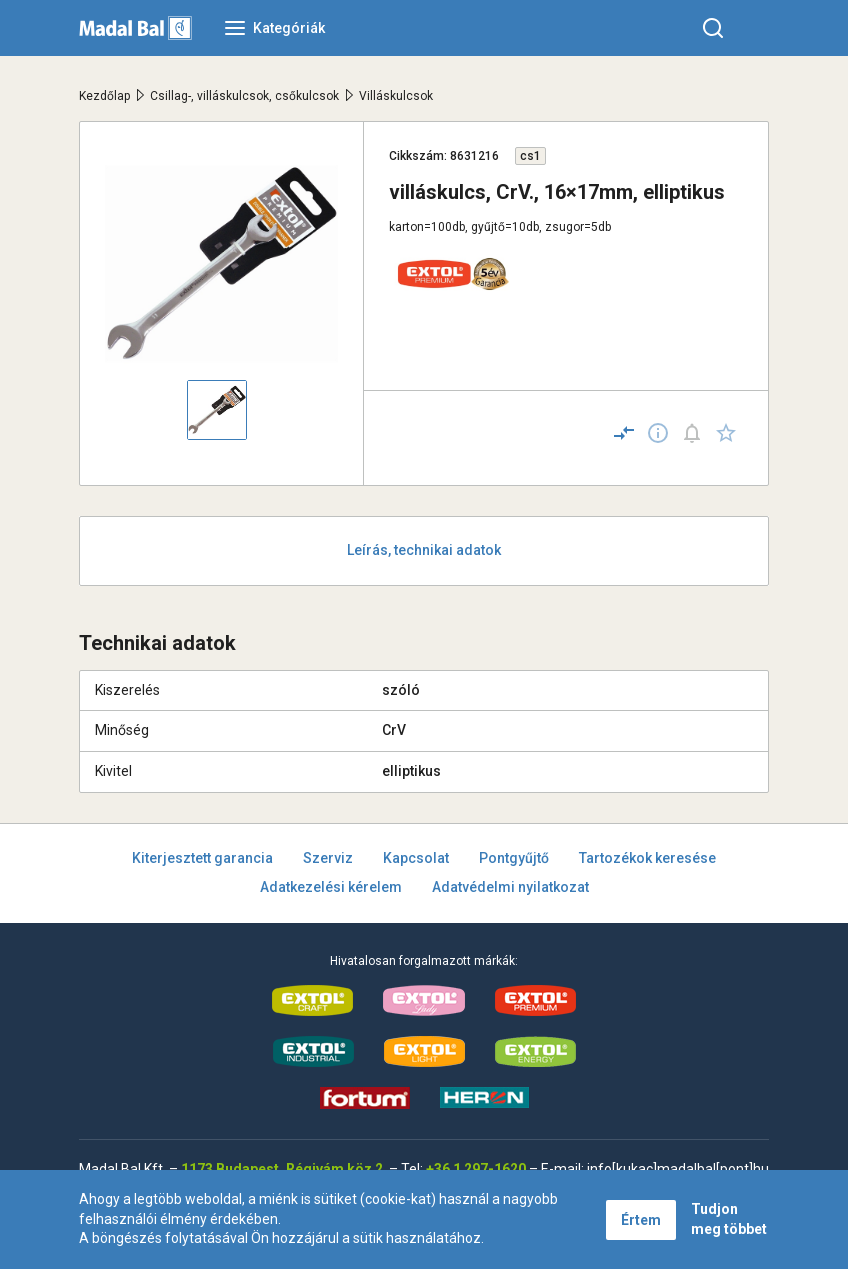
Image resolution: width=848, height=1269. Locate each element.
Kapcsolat (416, 858)
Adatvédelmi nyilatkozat (510, 887)
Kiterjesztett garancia (202, 858)
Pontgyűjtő (514, 858)
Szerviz (328, 858)
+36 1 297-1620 (476, 1169)
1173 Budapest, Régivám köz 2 (282, 1169)
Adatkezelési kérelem (331, 887)
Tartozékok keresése (647, 858)
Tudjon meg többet (729, 1219)
